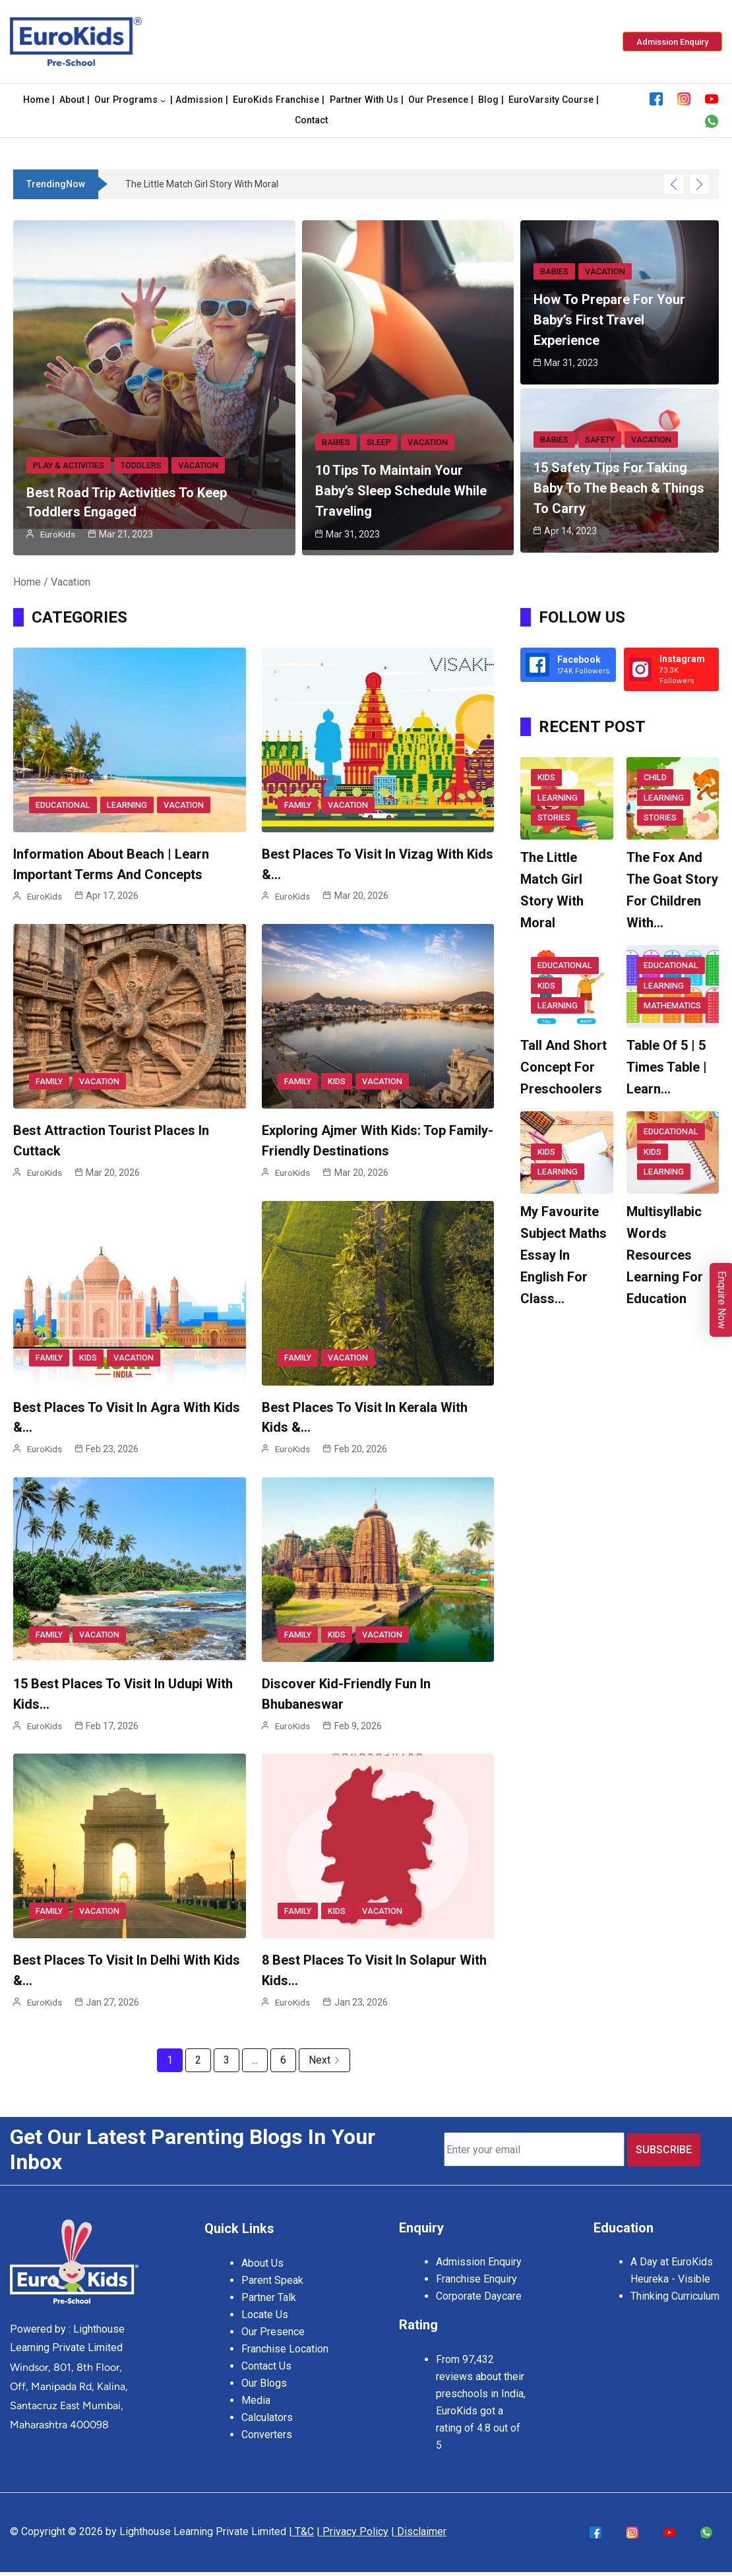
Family (297, 804)
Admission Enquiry (479, 2255)
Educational (62, 804)
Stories (553, 817)
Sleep (377, 443)
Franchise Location (284, 2341)
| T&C (301, 2525)
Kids (335, 1081)
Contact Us (266, 2358)
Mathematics (671, 1005)
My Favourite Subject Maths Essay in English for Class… (563, 1254)
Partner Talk (268, 2289)
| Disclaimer (418, 2525)
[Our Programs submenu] (163, 100)
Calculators (267, 2409)
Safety (598, 443)
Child (654, 778)
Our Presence (273, 2323)
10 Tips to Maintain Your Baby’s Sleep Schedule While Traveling (401, 491)
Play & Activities (68, 466)
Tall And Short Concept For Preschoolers (563, 1066)
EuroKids (58, 534)
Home (27, 581)
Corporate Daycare (479, 2289)
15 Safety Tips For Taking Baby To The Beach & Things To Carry (619, 491)
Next (324, 2059)
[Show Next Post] (699, 183)
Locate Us (264, 2306)
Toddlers (139, 466)
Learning (124, 804)
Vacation (196, 466)
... (255, 2059)
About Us (262, 2255)
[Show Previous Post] (673, 183)
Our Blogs (264, 2375)
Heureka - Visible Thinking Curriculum (674, 2281)
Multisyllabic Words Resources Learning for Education (664, 1254)
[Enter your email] (534, 2145)
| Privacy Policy (352, 2525)
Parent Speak (272, 2272)
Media (255, 2392)
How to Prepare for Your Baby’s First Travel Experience (609, 319)
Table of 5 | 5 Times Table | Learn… (666, 1066)
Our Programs (126, 101)
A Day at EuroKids (671, 2255)
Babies (335, 443)
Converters (266, 2426)
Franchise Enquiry (476, 2272)
